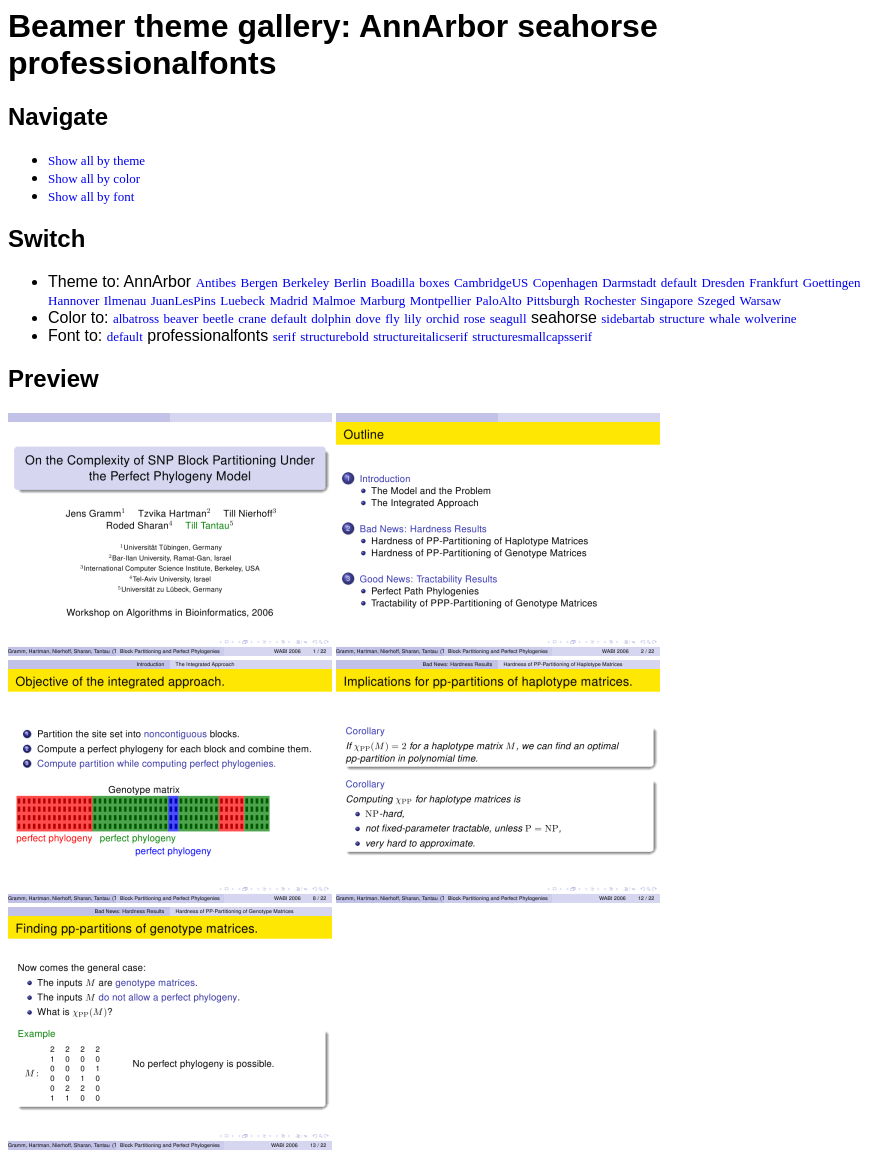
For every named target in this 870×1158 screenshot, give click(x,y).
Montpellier (440, 300)
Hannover (73, 300)
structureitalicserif (420, 336)
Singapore (666, 300)
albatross (136, 318)
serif (284, 336)
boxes (434, 282)
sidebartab (627, 318)
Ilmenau (125, 300)
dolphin (331, 318)
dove (368, 318)
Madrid (288, 300)
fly (392, 318)
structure (681, 318)
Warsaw (760, 300)
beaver (181, 318)
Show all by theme (96, 160)
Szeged (716, 300)
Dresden (722, 282)
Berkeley (305, 282)
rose (475, 318)
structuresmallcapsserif (532, 336)
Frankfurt (773, 282)
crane (252, 318)
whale (724, 318)
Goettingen (832, 282)
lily (412, 318)
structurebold (334, 336)
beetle (218, 318)
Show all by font (91, 196)
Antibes (216, 282)
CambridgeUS (491, 282)
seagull (508, 318)
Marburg (382, 300)
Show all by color (94, 178)
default (679, 282)
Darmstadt (629, 282)
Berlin (350, 282)
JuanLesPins (183, 300)
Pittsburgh (552, 300)
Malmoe (333, 300)
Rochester (610, 300)
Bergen (259, 282)
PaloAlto (499, 300)
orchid (442, 318)
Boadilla (393, 282)
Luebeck (242, 300)
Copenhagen (565, 282)
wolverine (771, 318)
